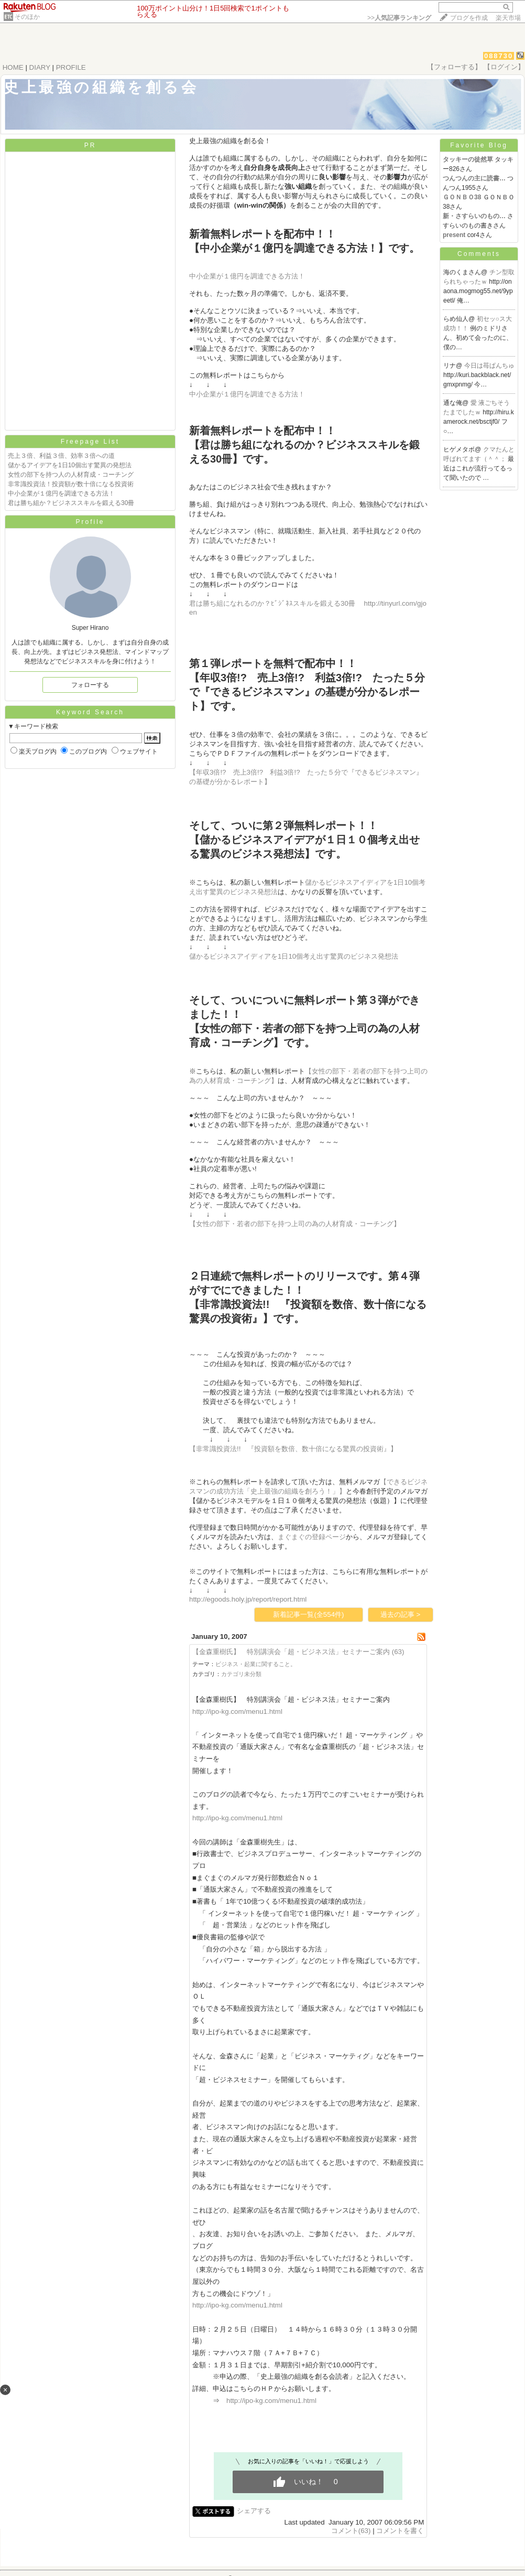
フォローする (90, 685)
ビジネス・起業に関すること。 (255, 1664)
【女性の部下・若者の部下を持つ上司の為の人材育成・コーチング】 (294, 1224)
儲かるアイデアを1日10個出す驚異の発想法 (70, 465)
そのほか (27, 16)
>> (399, 18)
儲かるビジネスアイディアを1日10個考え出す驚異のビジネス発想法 (293, 956)
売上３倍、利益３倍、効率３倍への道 (61, 455)
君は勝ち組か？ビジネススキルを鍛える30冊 (71, 503)
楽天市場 (508, 18)
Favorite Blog (479, 145)
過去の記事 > (400, 1614)
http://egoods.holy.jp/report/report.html (248, 1599)
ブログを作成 (469, 18)
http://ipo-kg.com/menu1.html (237, 1711)
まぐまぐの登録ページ (312, 1537)
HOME (13, 67)
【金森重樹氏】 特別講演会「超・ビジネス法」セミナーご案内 (291, 1652)
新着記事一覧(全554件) (308, 1614)
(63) (398, 1652)
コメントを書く (400, 2531)
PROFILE (71, 67)
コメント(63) (351, 2531)
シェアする (254, 2511)
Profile (89, 521)
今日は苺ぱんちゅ (489, 365)
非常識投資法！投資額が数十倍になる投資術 (71, 484)
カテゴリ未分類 (241, 1674)
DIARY (39, 67)
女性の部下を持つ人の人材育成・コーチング (71, 474)
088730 (498, 56)
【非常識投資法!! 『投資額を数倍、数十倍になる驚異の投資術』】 (293, 1449)
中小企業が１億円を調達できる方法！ (61, 493)
